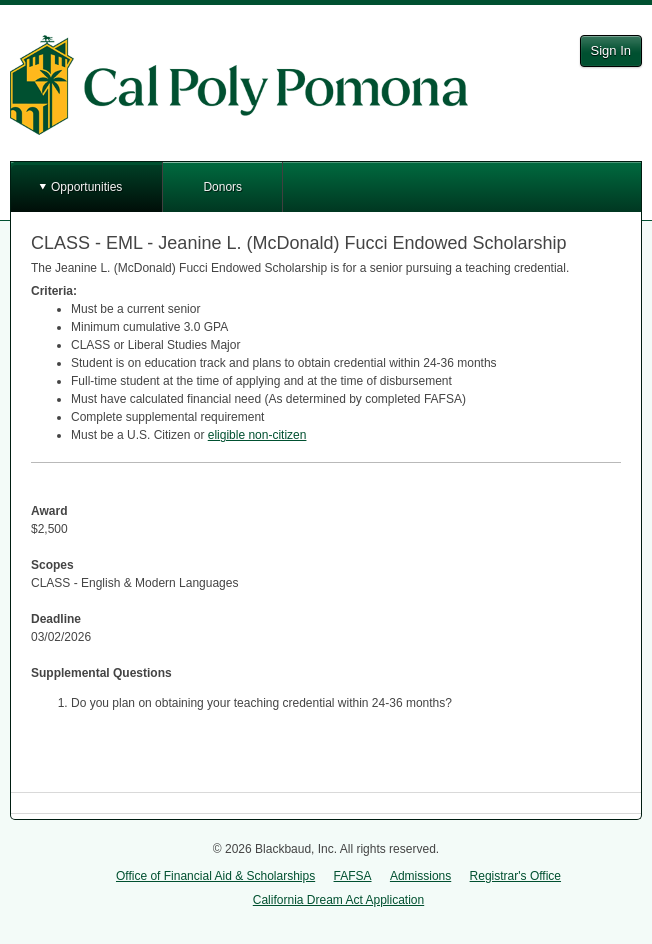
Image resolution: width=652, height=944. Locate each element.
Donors (222, 187)
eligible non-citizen (257, 435)
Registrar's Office (515, 876)
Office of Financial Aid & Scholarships (215, 876)
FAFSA (353, 876)
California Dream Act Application (338, 900)
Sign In (611, 50)
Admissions (420, 876)
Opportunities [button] (86, 187)
